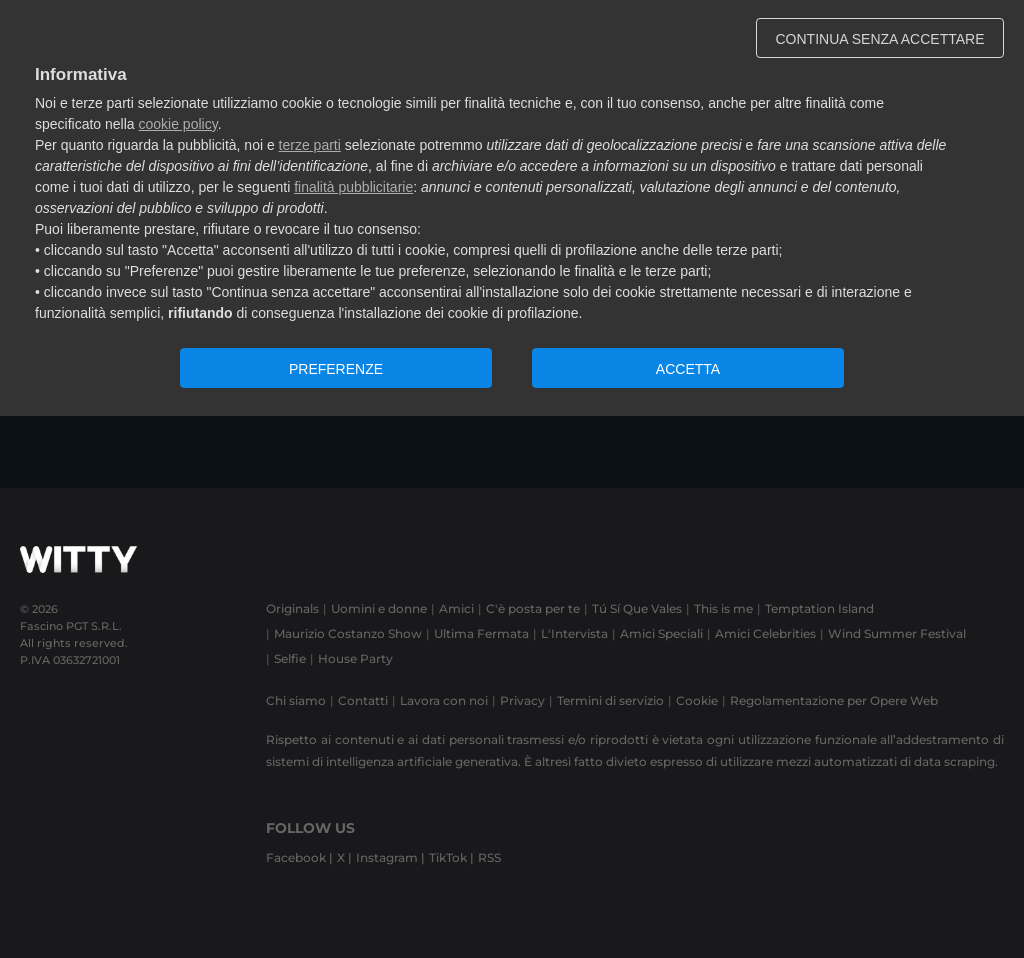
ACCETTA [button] (688, 369)
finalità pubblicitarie (353, 187)
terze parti (310, 145)
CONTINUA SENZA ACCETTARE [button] (880, 39)
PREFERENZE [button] (336, 369)
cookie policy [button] (178, 124)
